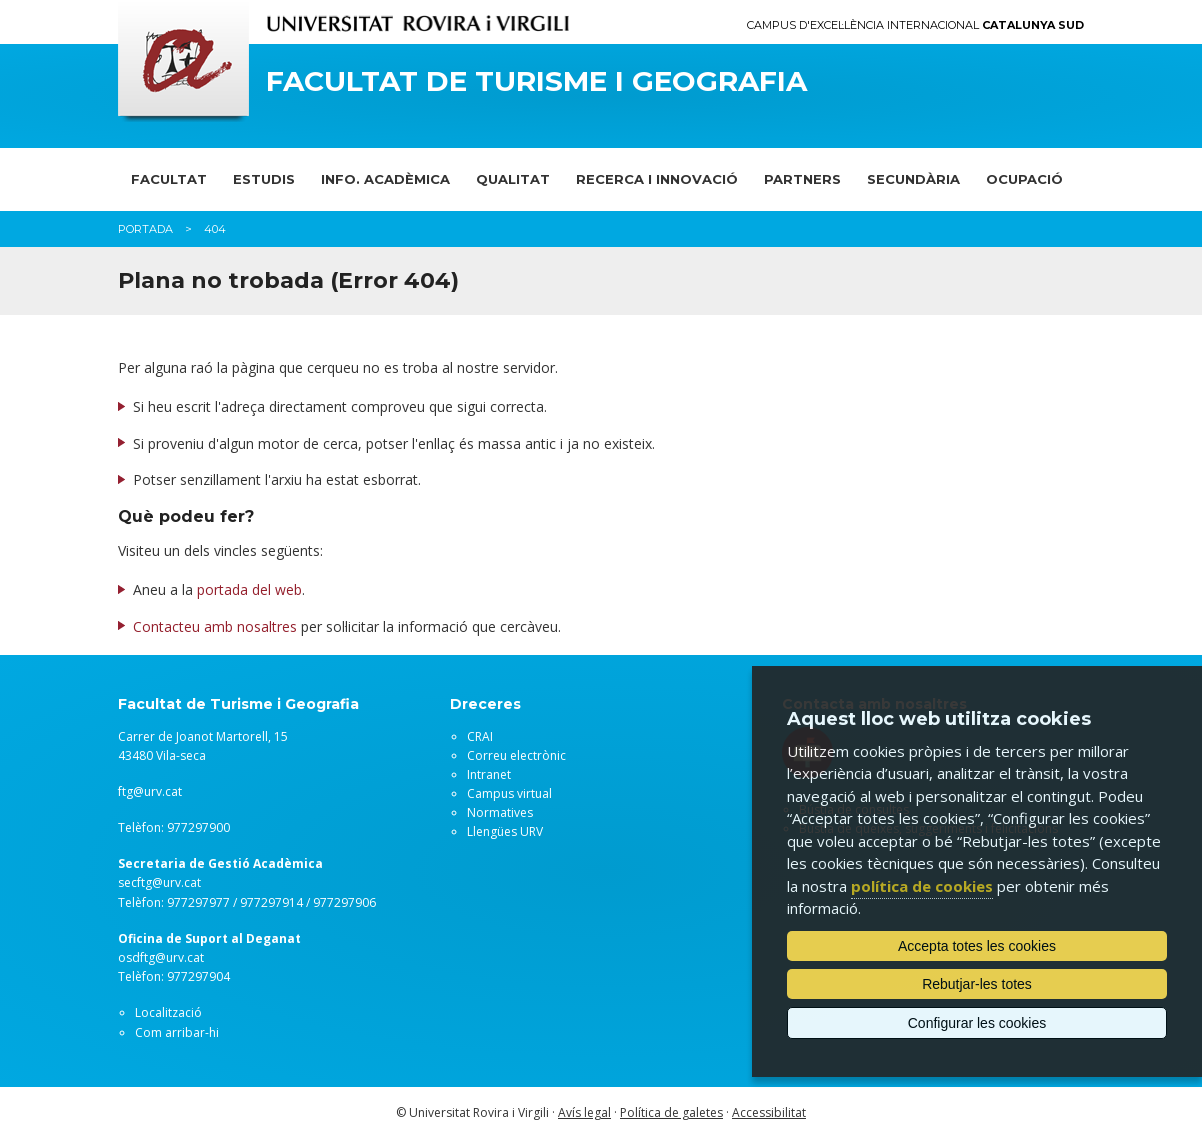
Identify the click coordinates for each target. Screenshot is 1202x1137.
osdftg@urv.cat (161, 957)
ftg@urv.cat (150, 791)
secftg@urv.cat (159, 882)
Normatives (500, 812)
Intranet (489, 774)
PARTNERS (802, 179)
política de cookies (922, 886)
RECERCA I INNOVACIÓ (657, 179)
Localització (168, 1012)
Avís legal (584, 1112)
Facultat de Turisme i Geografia (536, 81)
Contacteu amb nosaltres (215, 626)
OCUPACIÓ (1024, 179)
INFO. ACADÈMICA (385, 179)
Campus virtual (509, 793)
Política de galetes (671, 1112)
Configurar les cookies (977, 1023)
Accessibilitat (769, 1112)
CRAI (480, 736)
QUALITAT (513, 179)
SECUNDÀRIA (913, 179)
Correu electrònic (516, 755)
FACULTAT (169, 179)
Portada (145, 229)
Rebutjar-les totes (977, 984)
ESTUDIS (264, 179)
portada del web (249, 589)
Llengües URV (505, 831)
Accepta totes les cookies (977, 946)
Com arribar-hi (177, 1032)
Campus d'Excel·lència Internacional (915, 25)
